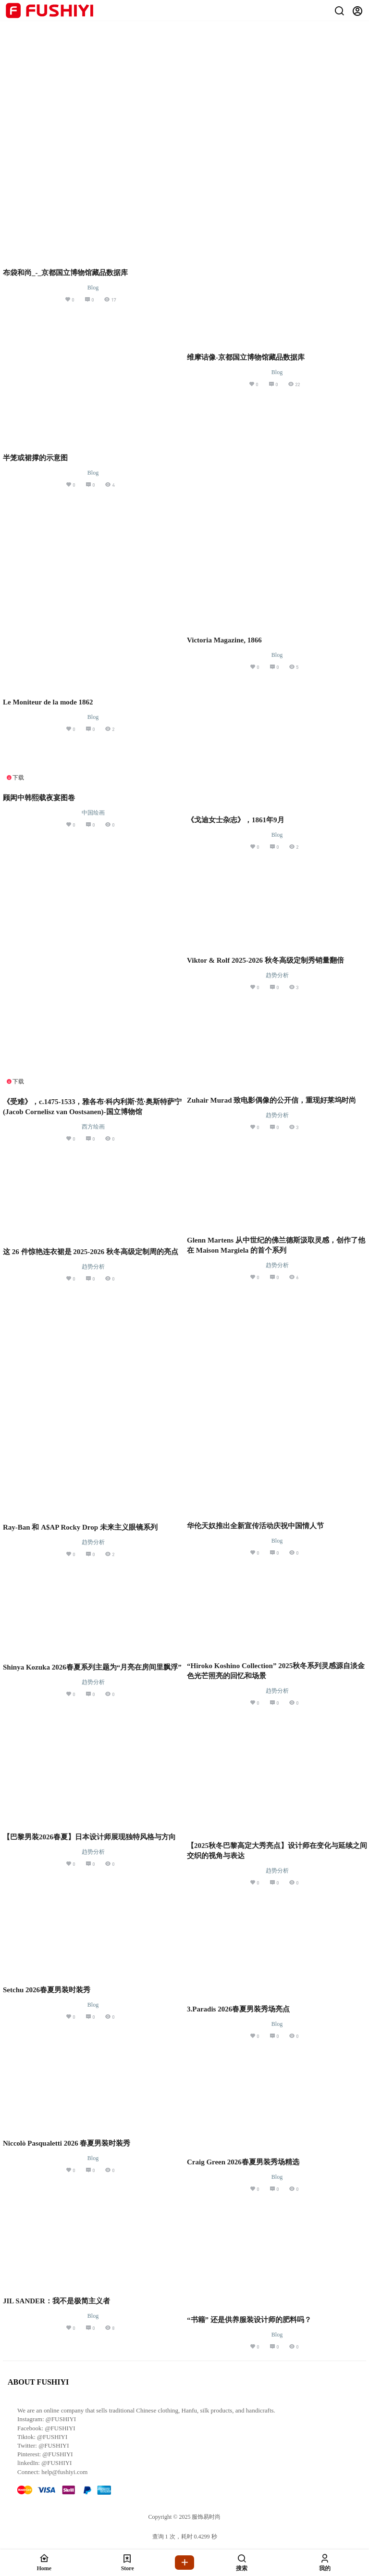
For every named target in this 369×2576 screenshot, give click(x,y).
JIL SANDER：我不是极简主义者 (56, 2301)
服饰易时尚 (205, 2516)
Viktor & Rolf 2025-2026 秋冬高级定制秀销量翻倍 (265, 960)
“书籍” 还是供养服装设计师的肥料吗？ (249, 2320)
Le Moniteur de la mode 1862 (48, 702)
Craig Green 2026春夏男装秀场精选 (243, 2162)
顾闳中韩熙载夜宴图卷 (39, 798)
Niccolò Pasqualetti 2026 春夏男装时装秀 (66, 2143)
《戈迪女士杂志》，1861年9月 (235, 820)
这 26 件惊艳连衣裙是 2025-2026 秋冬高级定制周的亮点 (90, 1252)
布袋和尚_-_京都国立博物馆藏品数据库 (65, 272)
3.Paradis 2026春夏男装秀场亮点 (238, 2009)
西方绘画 (93, 1126)
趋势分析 (277, 975)
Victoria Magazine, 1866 (224, 640)
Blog (92, 287)
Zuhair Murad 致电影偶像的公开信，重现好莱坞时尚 (271, 1100)
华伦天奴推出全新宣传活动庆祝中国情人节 (255, 1526)
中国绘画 (93, 812)
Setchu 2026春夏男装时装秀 (46, 1990)
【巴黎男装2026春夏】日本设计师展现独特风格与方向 (89, 1837)
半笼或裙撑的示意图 (35, 458)
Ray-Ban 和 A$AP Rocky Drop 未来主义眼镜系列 (80, 1527)
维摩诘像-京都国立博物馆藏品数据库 (246, 357)
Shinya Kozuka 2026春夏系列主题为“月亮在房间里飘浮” (92, 1667)
